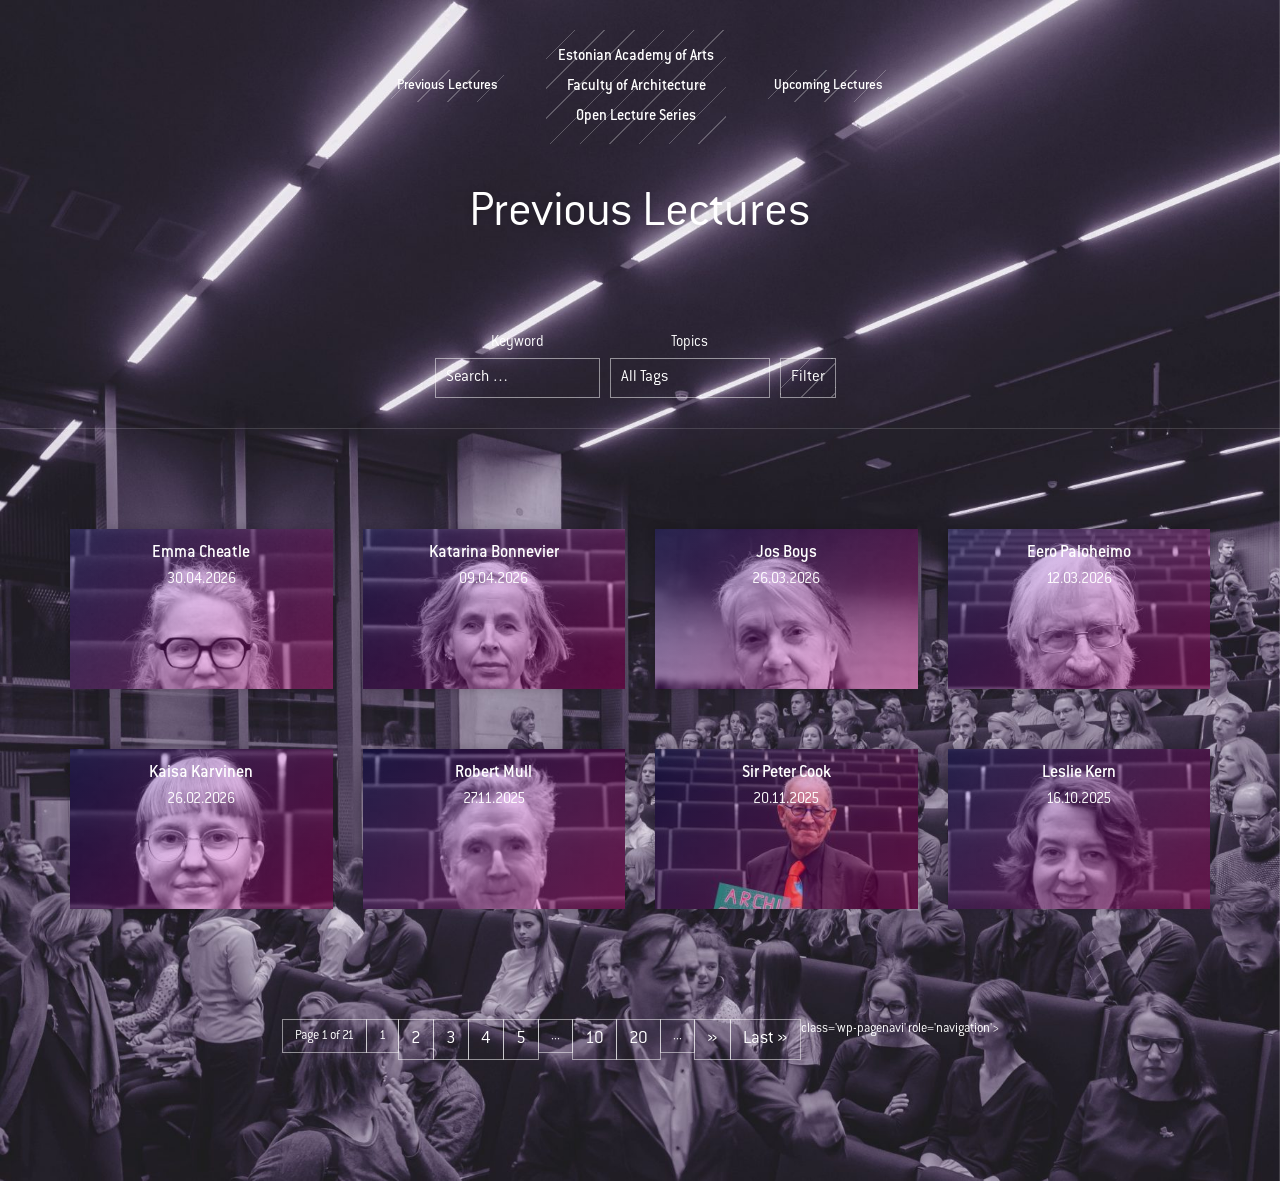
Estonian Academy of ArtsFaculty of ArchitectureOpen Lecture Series (636, 87)
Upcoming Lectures (828, 86)
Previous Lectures (447, 86)
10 (594, 1039)
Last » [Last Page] (765, 1039)
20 (638, 1039)
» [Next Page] (712, 1039)
